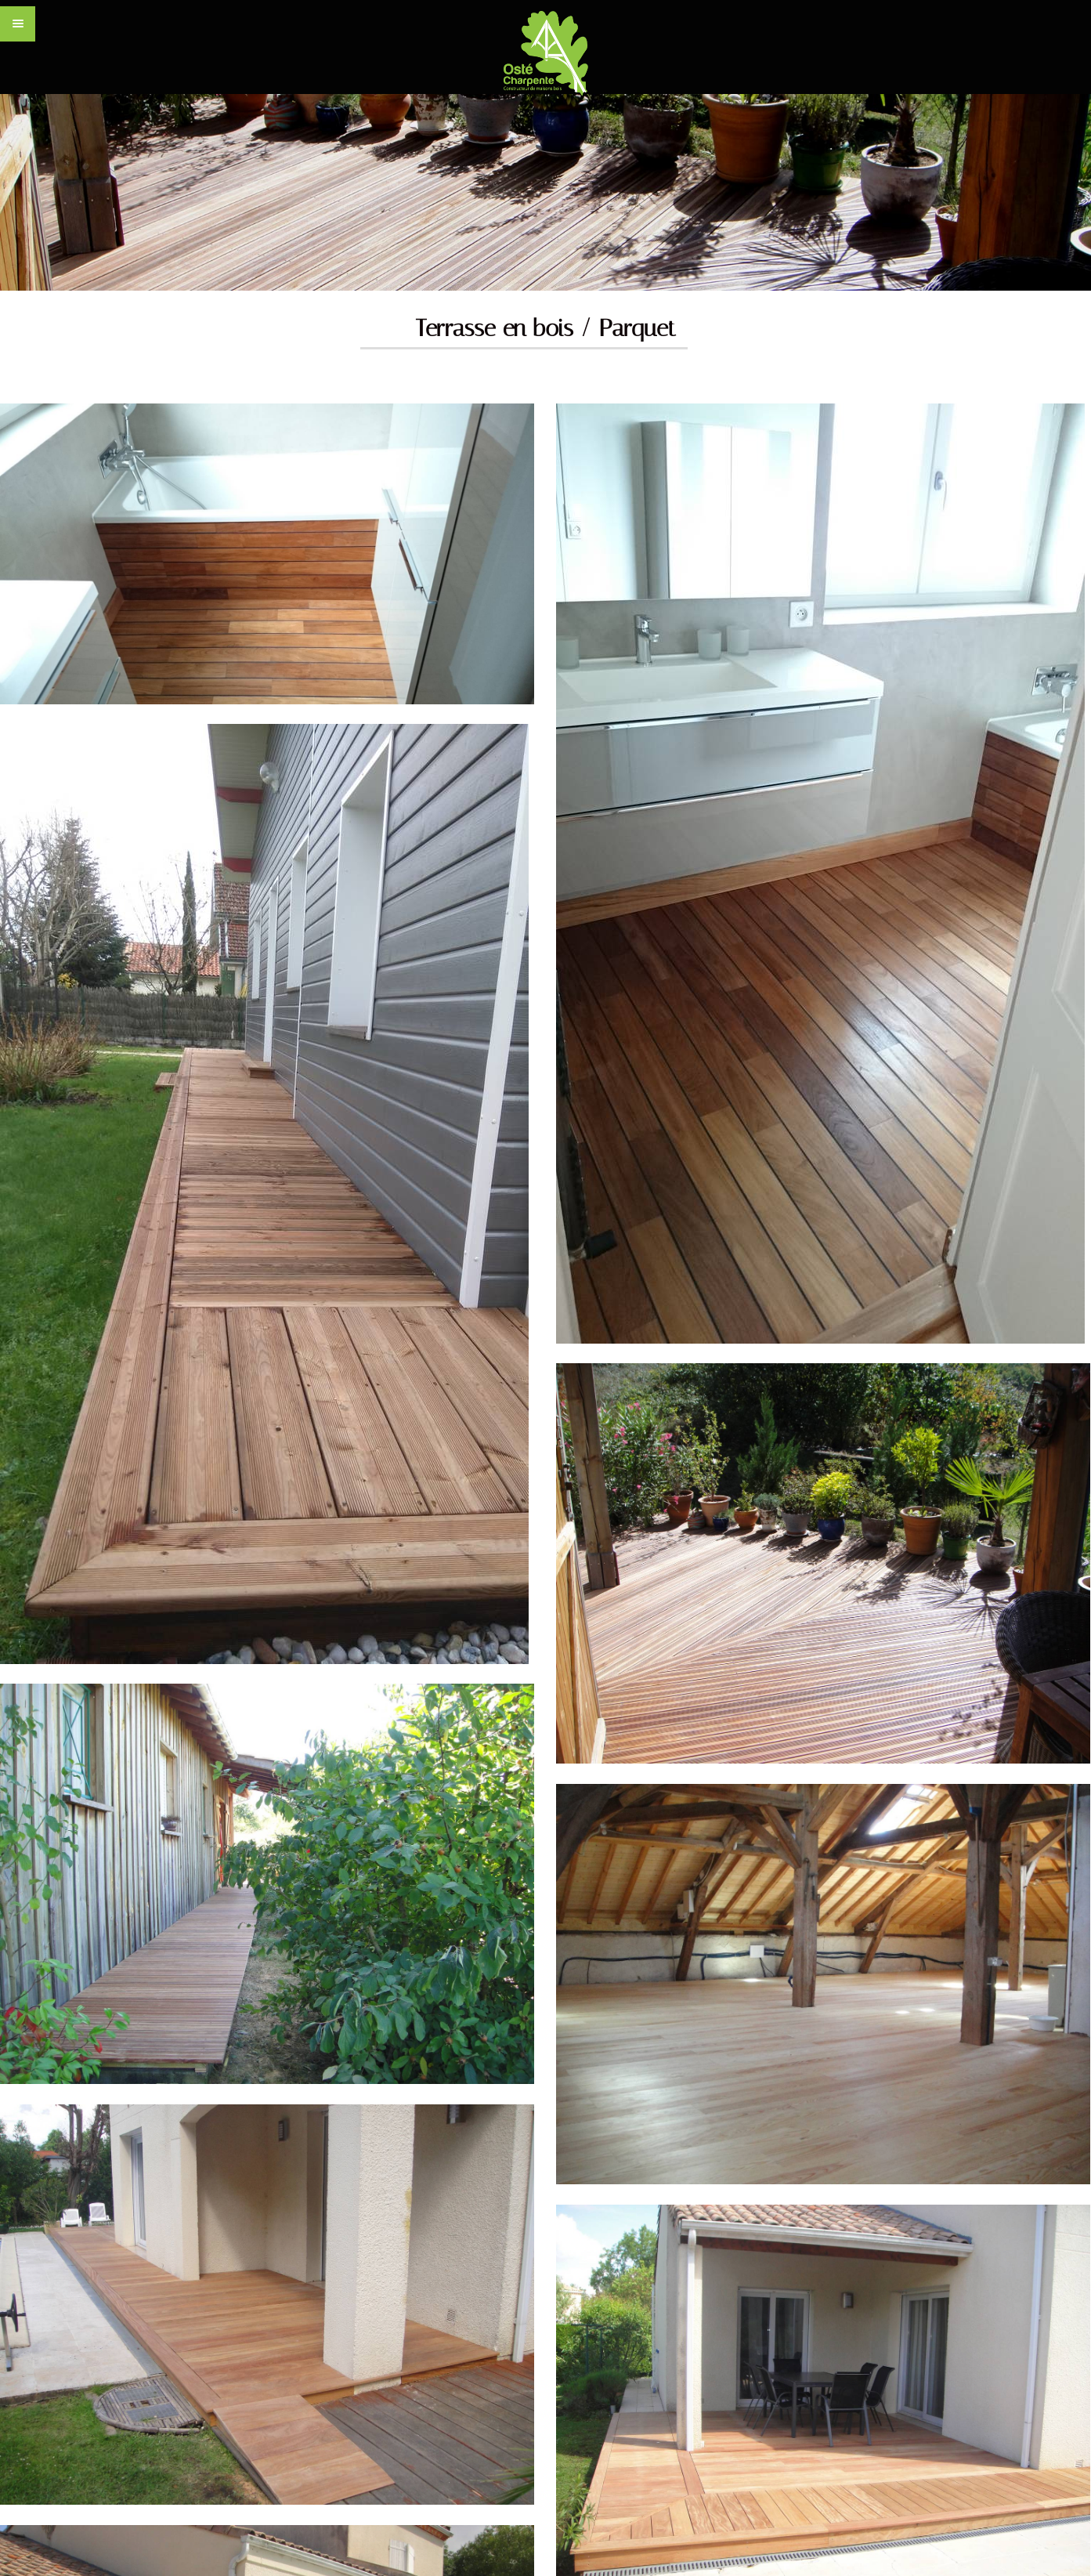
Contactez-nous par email (506, 2030)
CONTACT (896, 2389)
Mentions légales (984, 2389)
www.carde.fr (364, 2392)
